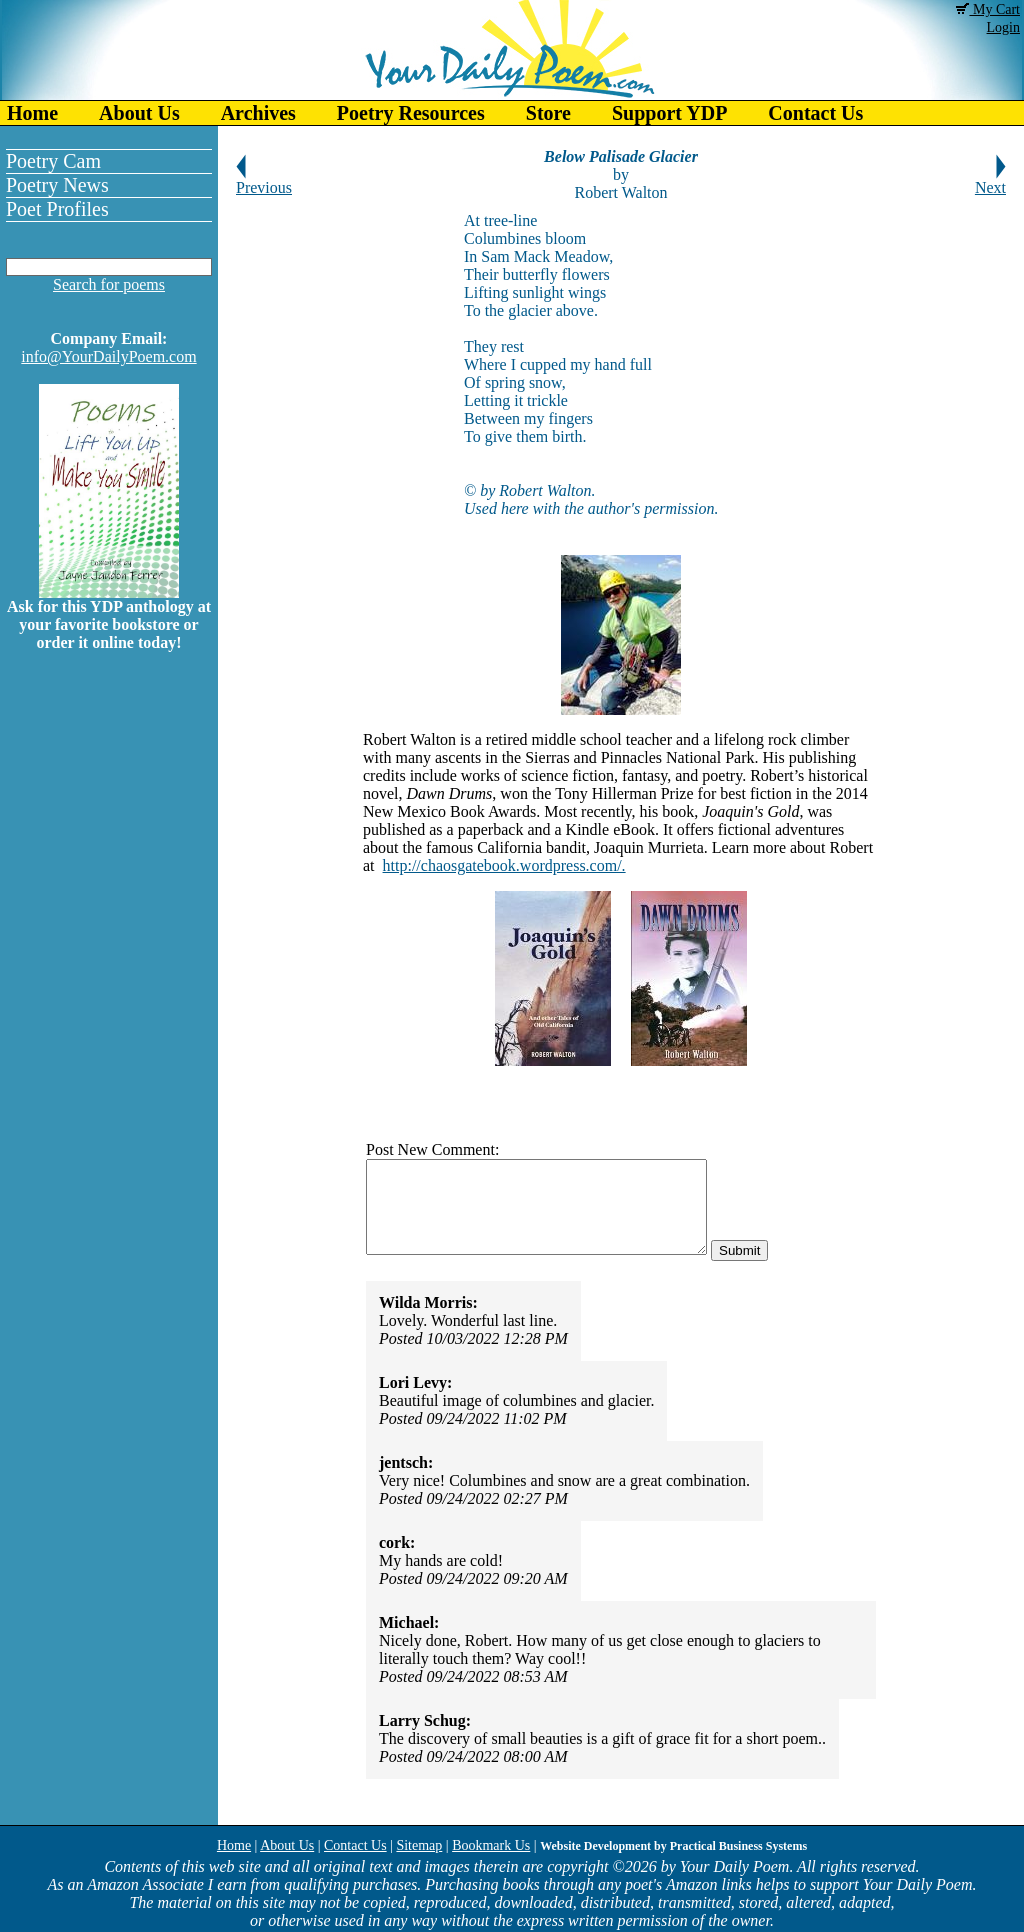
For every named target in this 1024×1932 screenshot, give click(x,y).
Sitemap (419, 1845)
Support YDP (669, 113)
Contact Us (815, 113)
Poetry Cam (53, 161)
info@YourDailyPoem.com (108, 356)
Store (548, 113)
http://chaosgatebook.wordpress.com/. (504, 865)
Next (990, 180)
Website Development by (673, 1846)
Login (1003, 27)
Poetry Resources (411, 113)
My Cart (988, 9)
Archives (258, 113)
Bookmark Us (491, 1845)
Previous (264, 180)
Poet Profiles (57, 209)
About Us (139, 113)
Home (32, 113)
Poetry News (57, 185)
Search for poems (109, 284)
